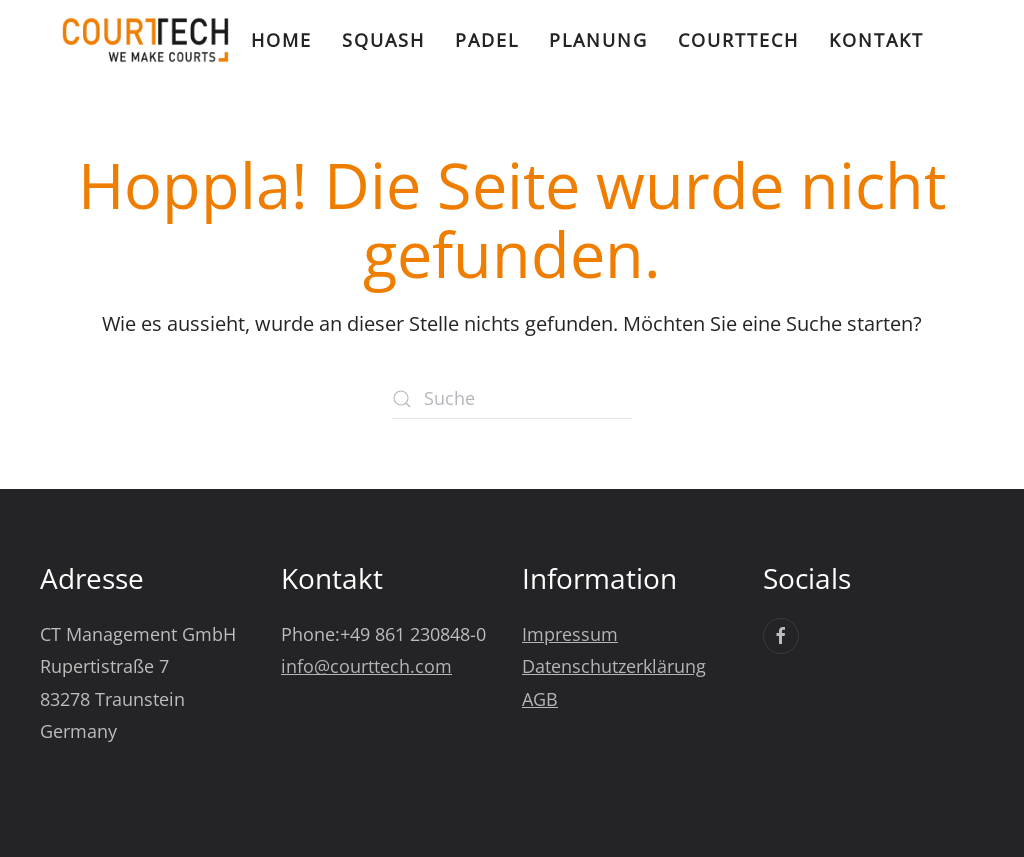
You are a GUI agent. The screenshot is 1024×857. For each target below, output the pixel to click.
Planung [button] (598, 40)
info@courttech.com (366, 666)
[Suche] (512, 399)
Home (281, 40)
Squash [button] (383, 40)
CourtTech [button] (738, 40)
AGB (540, 699)
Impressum (570, 634)
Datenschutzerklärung (614, 666)
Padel (487, 40)
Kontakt (876, 40)
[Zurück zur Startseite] (145, 40)
